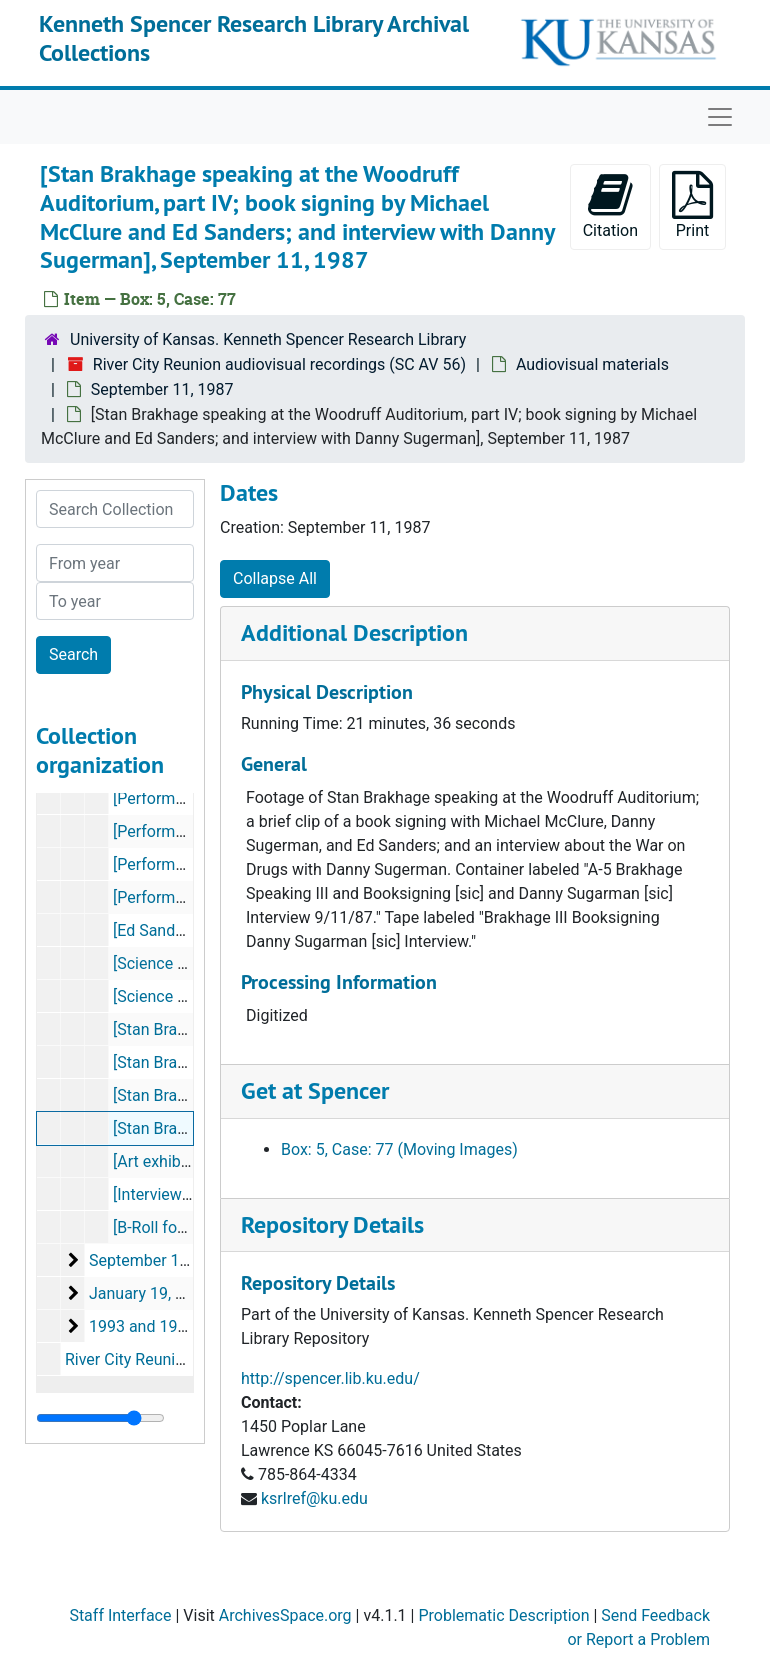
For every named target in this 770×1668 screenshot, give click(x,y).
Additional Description (354, 632)
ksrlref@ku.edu (314, 1498)
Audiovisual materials (592, 364)
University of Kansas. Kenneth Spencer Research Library (268, 339)
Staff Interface (120, 1615)
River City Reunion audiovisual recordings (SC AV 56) (279, 364)
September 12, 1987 (160, 1260)
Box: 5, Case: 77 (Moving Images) (399, 1149)
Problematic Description (503, 1615)
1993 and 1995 (142, 1326)
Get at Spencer (315, 1090)
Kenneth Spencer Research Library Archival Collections (254, 38)
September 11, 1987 (162, 389)
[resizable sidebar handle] (100, 1418)
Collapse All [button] (275, 578)
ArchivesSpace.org (285, 1615)
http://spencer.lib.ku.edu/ (330, 1378)
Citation (610, 205)
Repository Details (332, 1224)
